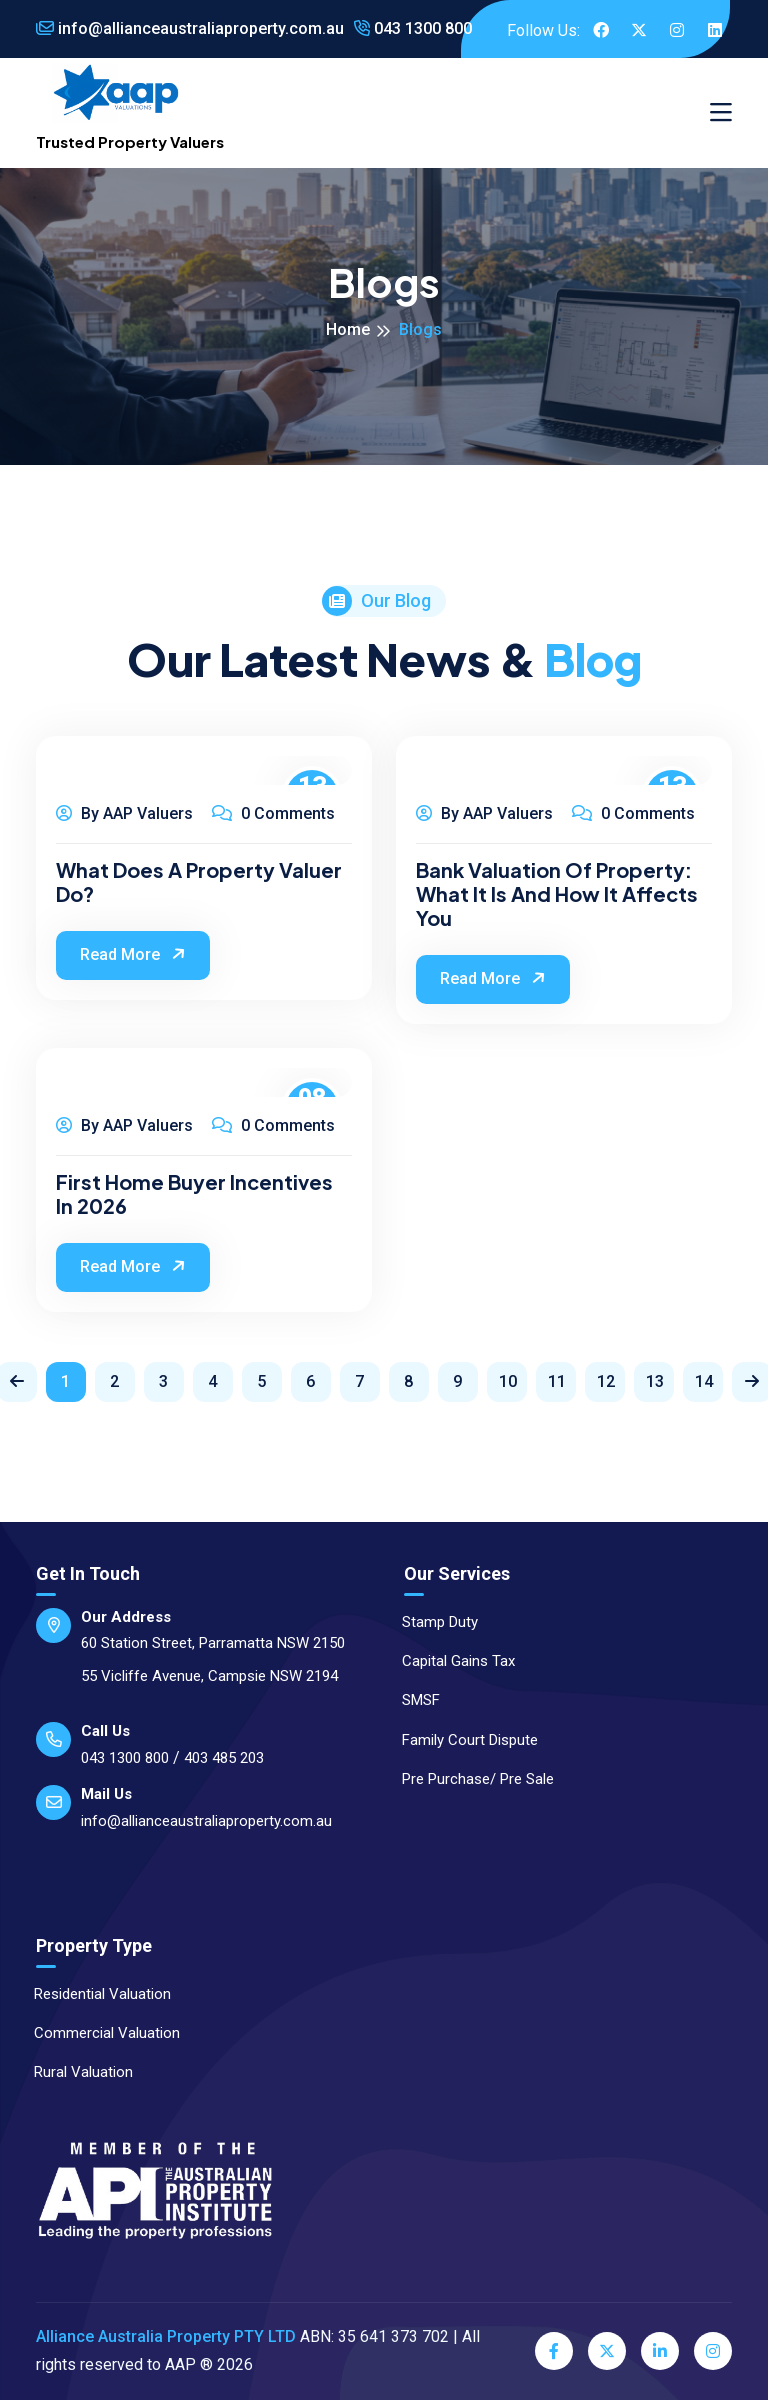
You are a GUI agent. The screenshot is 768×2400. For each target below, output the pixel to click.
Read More (135, 954)
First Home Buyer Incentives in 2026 (194, 1194)
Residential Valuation (93, 1994)
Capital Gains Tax (449, 1661)
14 (704, 1381)
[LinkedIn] (660, 2351)
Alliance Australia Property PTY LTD (166, 2336)
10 (508, 1381)
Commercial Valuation (98, 2033)
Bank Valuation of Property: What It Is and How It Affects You (557, 894)
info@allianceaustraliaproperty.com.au (190, 28)
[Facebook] (554, 2351)
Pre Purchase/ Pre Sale (469, 1779)
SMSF (412, 1700)
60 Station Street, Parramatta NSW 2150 (213, 1643)
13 (655, 1381)
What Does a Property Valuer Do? (199, 882)
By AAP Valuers (124, 813)
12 (606, 1381)
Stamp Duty (431, 1622)
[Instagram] (713, 2351)
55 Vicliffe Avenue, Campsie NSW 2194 (209, 1676)
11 (557, 1381)
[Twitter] (607, 2351)
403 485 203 (224, 1758)
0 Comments (273, 813)
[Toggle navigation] (721, 113)
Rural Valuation (74, 2072)
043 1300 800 (413, 28)
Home (348, 329)
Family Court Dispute (461, 1740)
